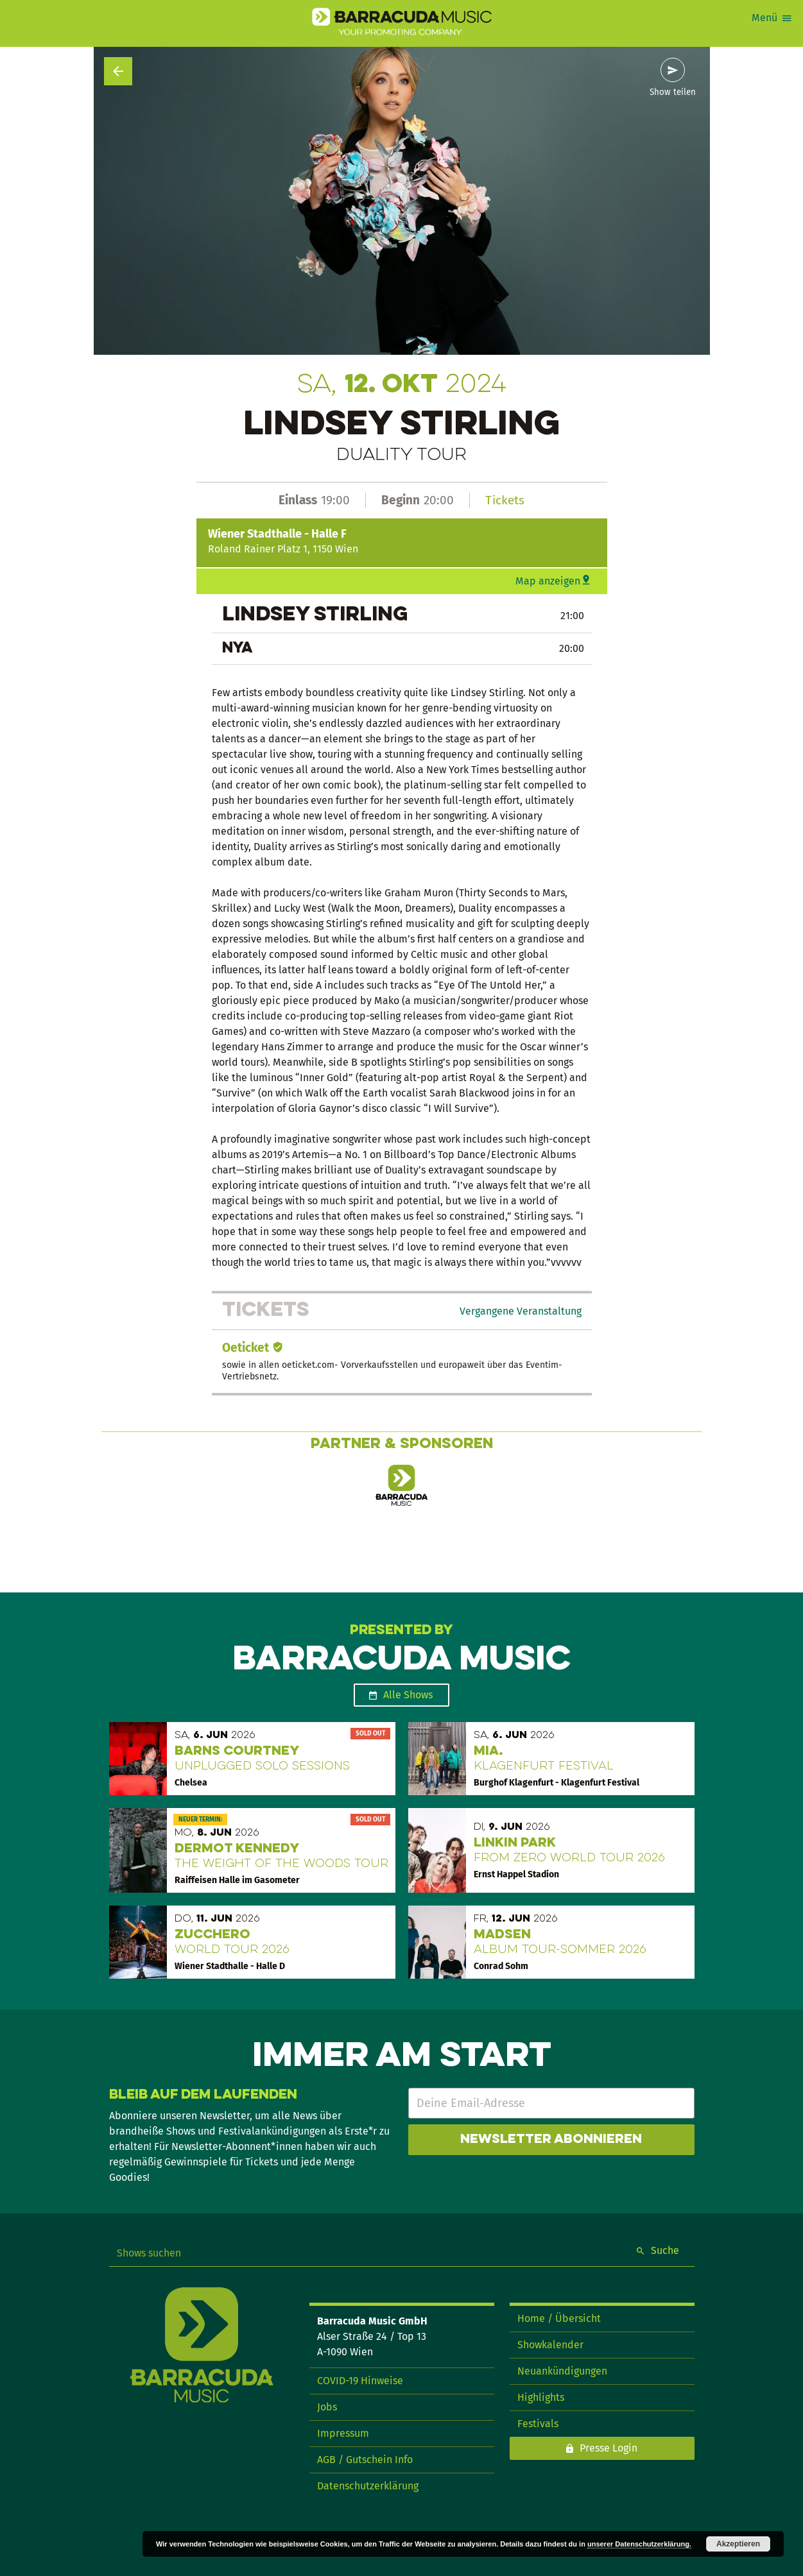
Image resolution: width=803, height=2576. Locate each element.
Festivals (537, 2424)
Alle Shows (408, 1695)
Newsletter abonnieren (551, 2140)
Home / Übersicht (559, 2318)
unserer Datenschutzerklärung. (639, 2544)
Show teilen (673, 92)
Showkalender (550, 2345)
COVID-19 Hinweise (360, 2381)
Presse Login (608, 2448)
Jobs (327, 2407)
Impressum (343, 2433)
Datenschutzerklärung (368, 2486)
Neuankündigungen (562, 2371)
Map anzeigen (547, 581)
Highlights (540, 2397)
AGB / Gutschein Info (365, 2459)
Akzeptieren (738, 2543)
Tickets (504, 500)
